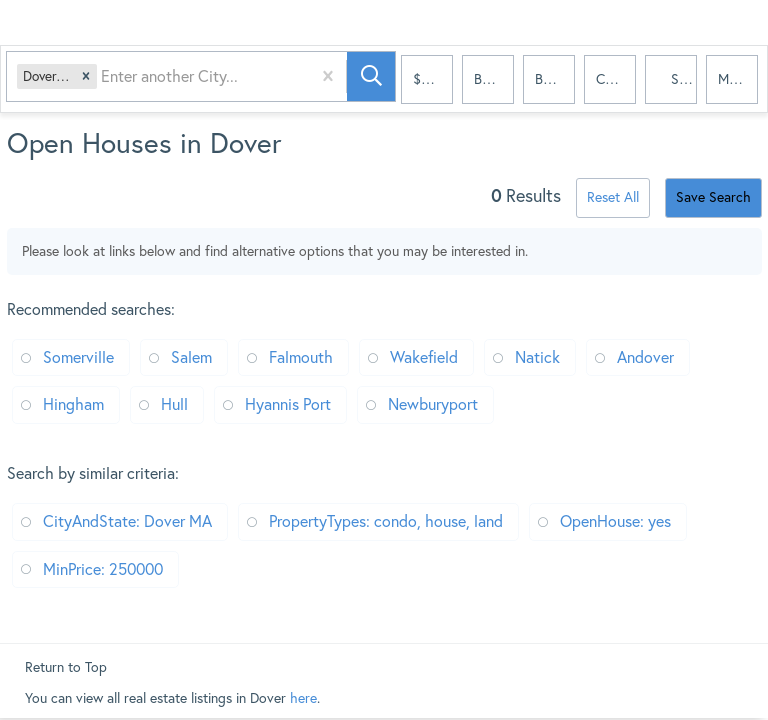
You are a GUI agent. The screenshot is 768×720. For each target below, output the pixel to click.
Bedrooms (494, 80)
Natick (537, 357)
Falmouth (301, 357)
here (303, 698)
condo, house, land (616, 80)
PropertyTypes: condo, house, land (386, 521)
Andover (645, 357)
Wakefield (424, 357)
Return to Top (66, 667)
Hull (174, 404)
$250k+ (433, 80)
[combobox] (107, 80)
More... (738, 80)
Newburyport (433, 404)
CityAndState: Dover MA (127, 521)
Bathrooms (555, 80)
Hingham (73, 404)
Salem (191, 357)
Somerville (78, 357)
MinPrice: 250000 (103, 569)
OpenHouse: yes (615, 521)
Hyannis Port (288, 404)
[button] (90, 80)
